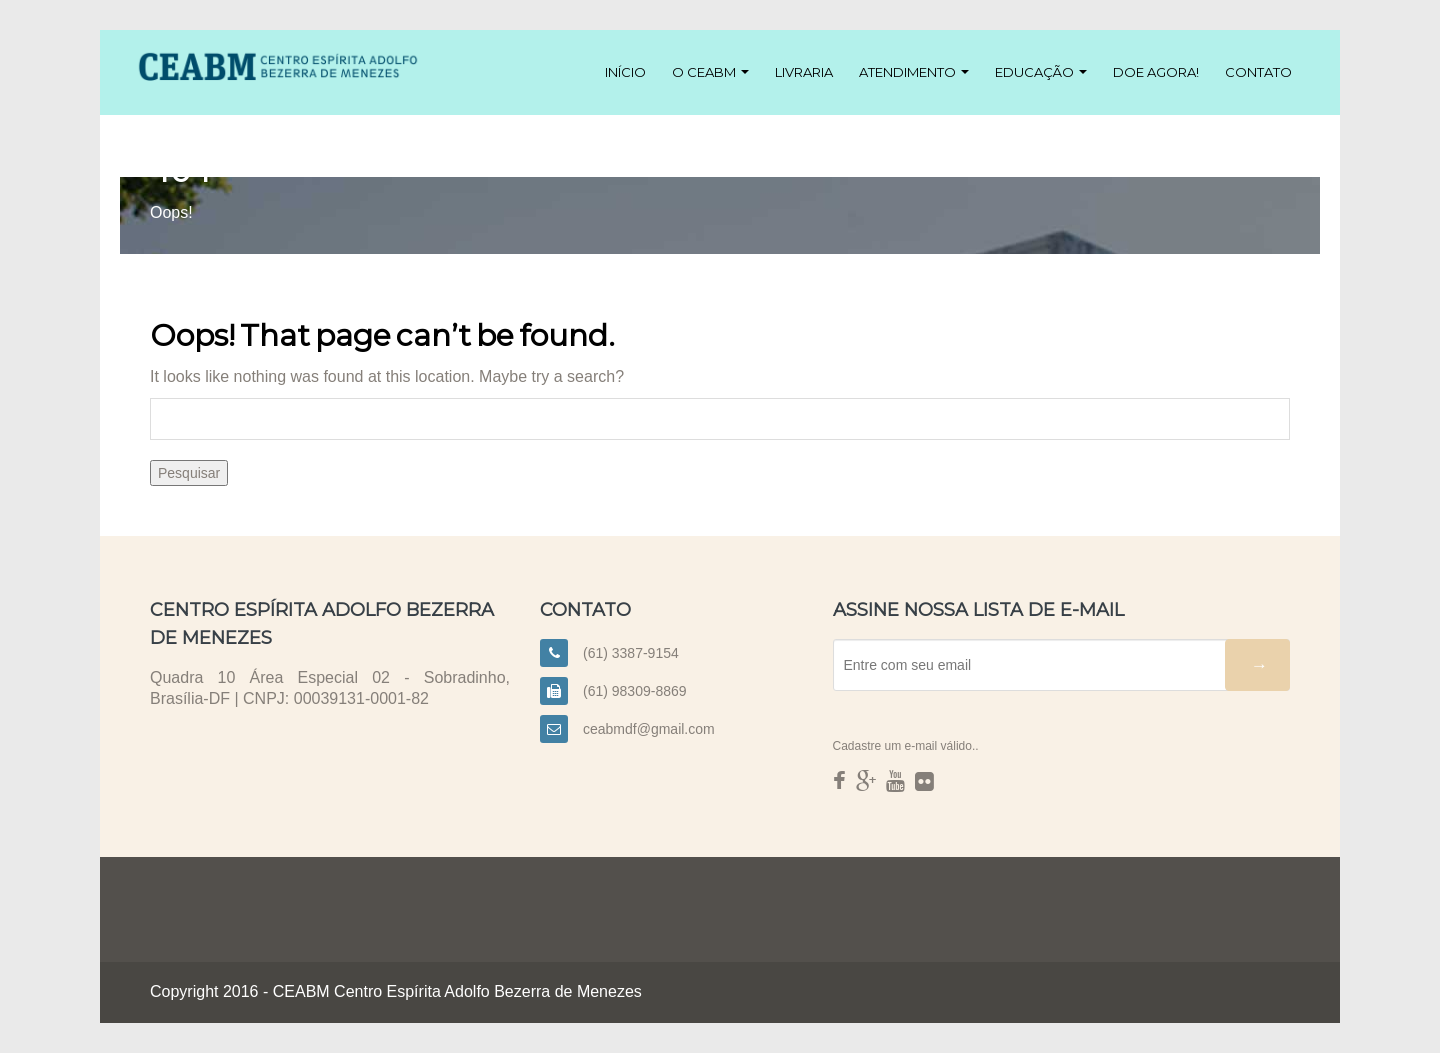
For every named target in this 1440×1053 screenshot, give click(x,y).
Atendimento (914, 72)
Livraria (804, 72)
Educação (1041, 72)
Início (625, 72)
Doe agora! (1156, 72)
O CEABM (710, 72)
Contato (1258, 72)
